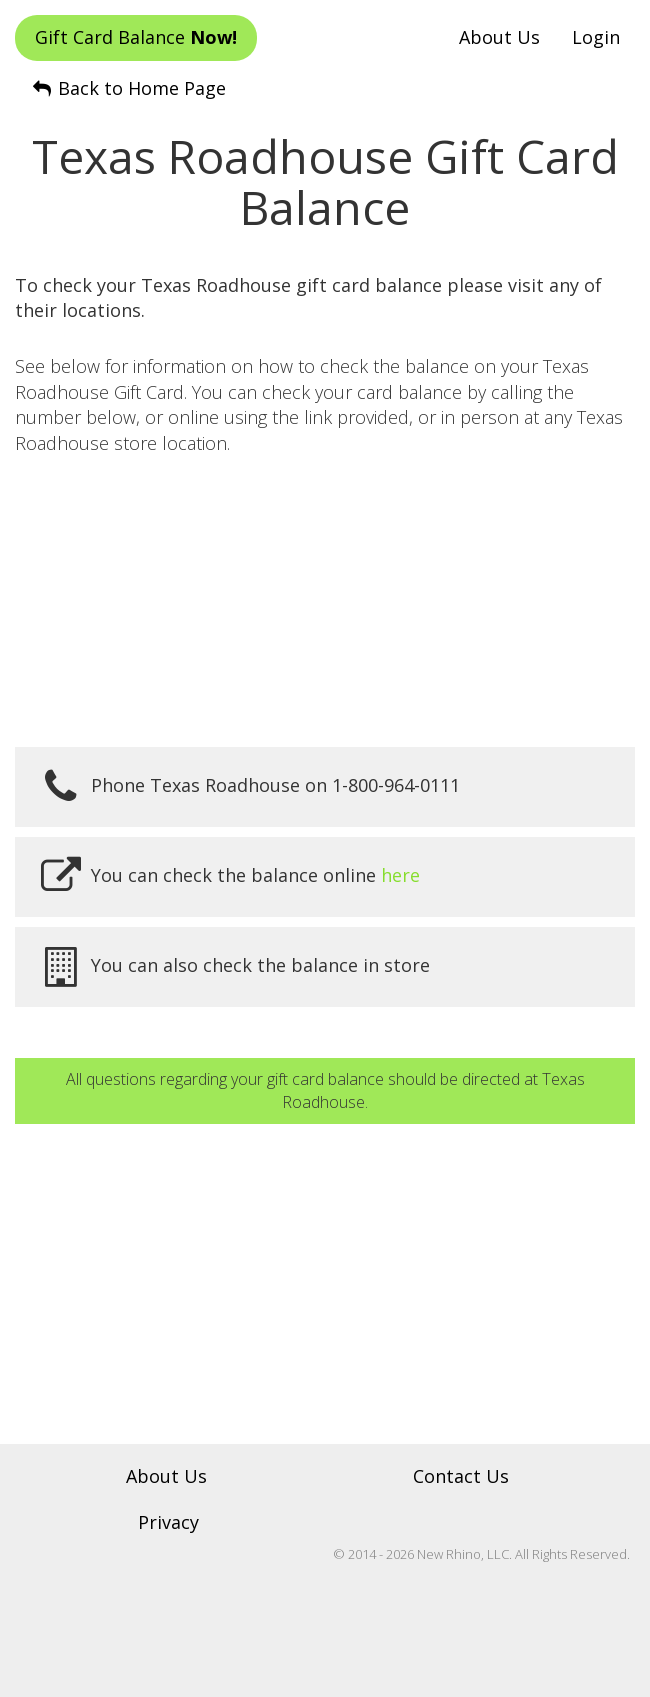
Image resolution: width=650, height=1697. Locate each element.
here (400, 875)
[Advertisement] (325, 602)
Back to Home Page (128, 88)
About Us (499, 37)
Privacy (168, 1522)
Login (596, 37)
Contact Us (461, 1476)
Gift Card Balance (136, 37)
